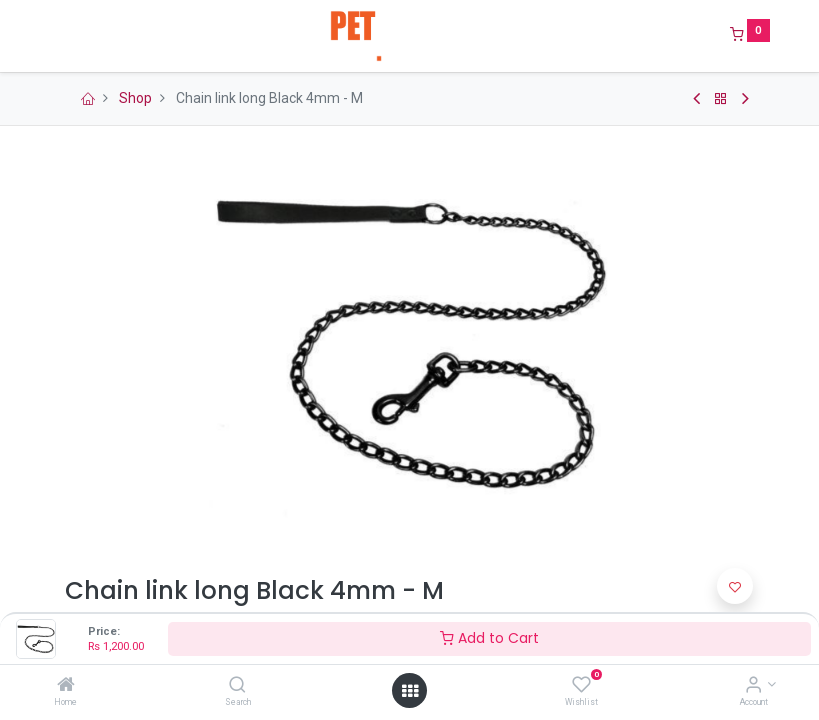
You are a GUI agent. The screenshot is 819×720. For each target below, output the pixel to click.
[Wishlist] (581, 686)
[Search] (237, 686)
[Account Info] (753, 686)
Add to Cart (489, 638)
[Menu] (51, 36)
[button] (735, 586)
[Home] (66, 686)
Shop (135, 98)
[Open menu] (410, 691)
